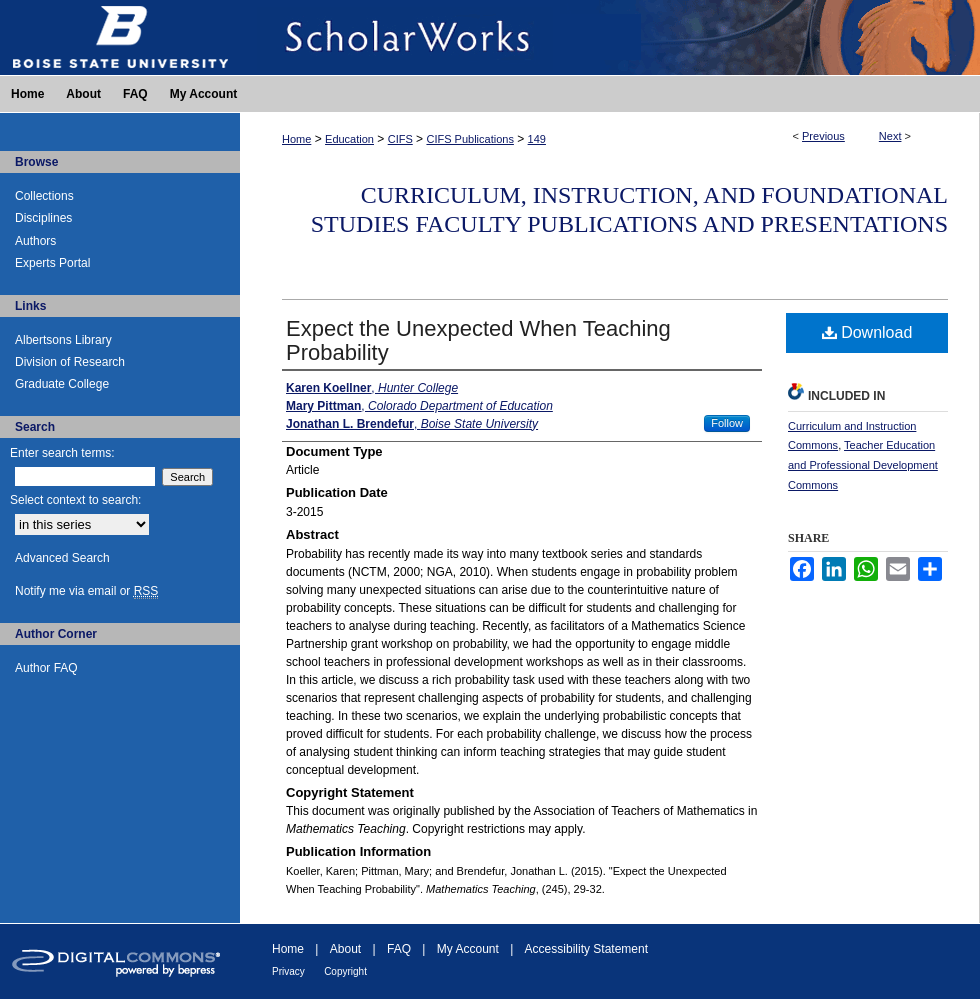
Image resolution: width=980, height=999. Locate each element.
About (345, 949)
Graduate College (62, 384)
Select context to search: (75, 500)
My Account (468, 949)
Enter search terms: (62, 453)
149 (537, 139)
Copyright (345, 971)
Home (296, 139)
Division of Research (70, 362)
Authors (35, 241)
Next (890, 136)
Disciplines (43, 218)
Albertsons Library (63, 340)
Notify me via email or (86, 591)
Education (349, 139)
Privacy (288, 971)
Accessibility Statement (586, 949)
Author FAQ (46, 668)
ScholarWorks (610, 37)
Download (867, 332)
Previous (823, 136)
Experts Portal (52, 263)
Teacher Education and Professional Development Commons (863, 465)
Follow (727, 423)
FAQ (399, 949)
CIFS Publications (469, 139)
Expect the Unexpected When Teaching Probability (478, 340)
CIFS (400, 139)
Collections (44, 196)
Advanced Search (62, 558)
